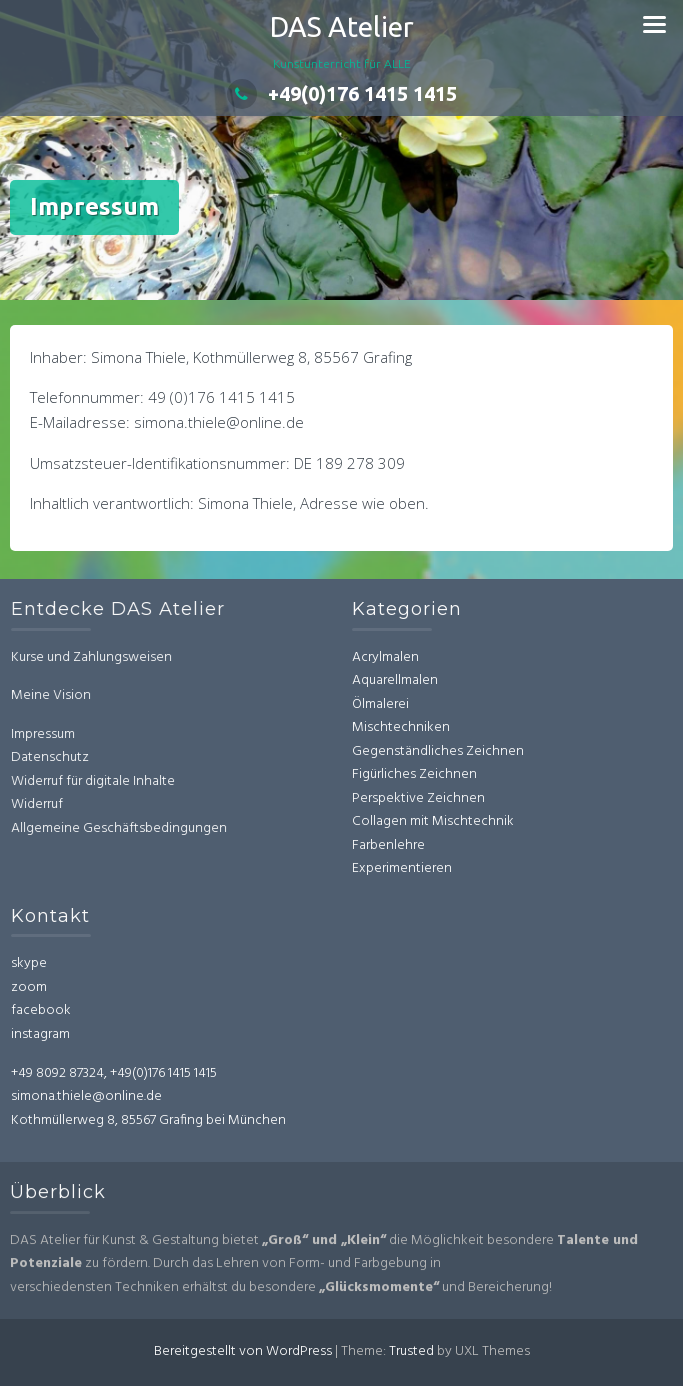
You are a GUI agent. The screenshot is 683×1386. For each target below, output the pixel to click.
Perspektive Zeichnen (418, 791)
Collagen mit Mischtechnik (433, 814)
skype (21, 963)
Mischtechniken (401, 720)
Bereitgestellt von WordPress (243, 1351)
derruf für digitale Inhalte (108, 781)
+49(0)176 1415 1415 (342, 93)
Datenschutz (57, 757)
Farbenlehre (388, 838)
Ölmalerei (380, 697)
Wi (26, 781)
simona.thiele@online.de (78, 1096)
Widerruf (44, 804)
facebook (33, 1010)
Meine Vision (58, 695)
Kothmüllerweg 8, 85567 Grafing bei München (140, 1120)
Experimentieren (402, 861)
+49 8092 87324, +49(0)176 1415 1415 (106, 1073)
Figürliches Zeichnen (414, 767)
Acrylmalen (385, 650)
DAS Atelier (342, 26)
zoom (21, 987)
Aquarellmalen (395, 673)
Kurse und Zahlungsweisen (98, 657)
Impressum (50, 734)
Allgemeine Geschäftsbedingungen (126, 828)
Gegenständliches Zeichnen (438, 744)
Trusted (411, 1351)
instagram (32, 1034)
